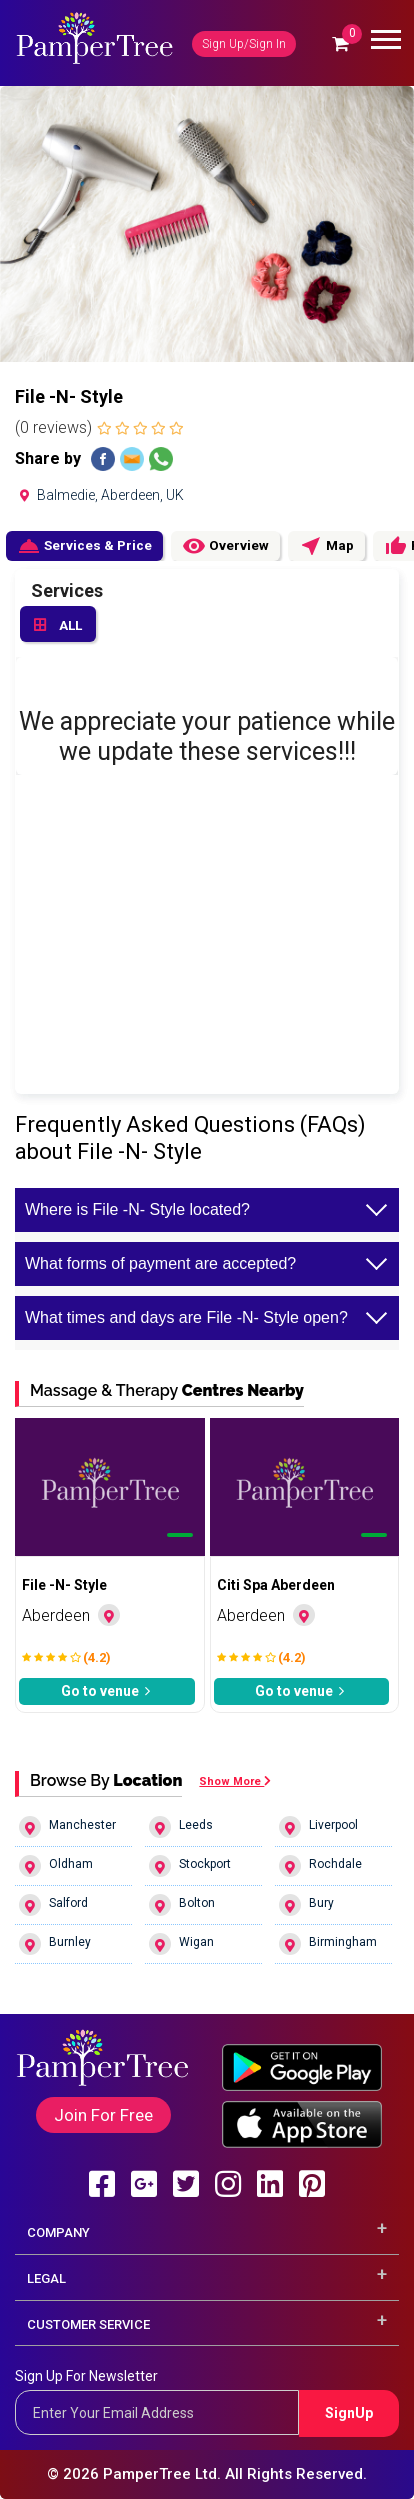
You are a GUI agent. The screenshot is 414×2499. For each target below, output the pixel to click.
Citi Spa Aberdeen (276, 1585)
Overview (225, 546)
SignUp (349, 2413)
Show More (235, 1781)
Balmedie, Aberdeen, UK (99, 495)
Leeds (181, 1827)
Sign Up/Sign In (244, 44)
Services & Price (84, 546)
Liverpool (318, 1827)
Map (326, 546)
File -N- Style (64, 1585)
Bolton (182, 1905)
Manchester (67, 1827)
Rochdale (320, 1866)
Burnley (55, 1944)
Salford (53, 1905)
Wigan (181, 1944)
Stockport (190, 1866)
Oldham (56, 1866)
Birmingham (328, 1944)
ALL (58, 626)
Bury (306, 1905)
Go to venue (107, 1691)
